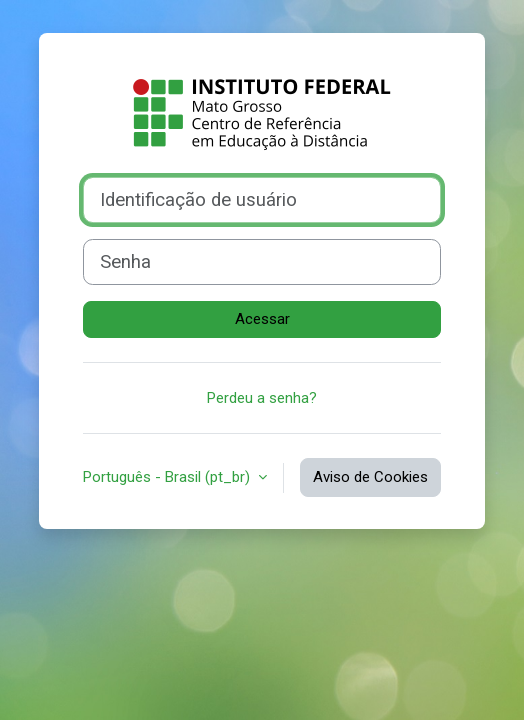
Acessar (262, 319)
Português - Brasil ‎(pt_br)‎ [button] (168, 477)
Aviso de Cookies (370, 477)
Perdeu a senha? (262, 398)
